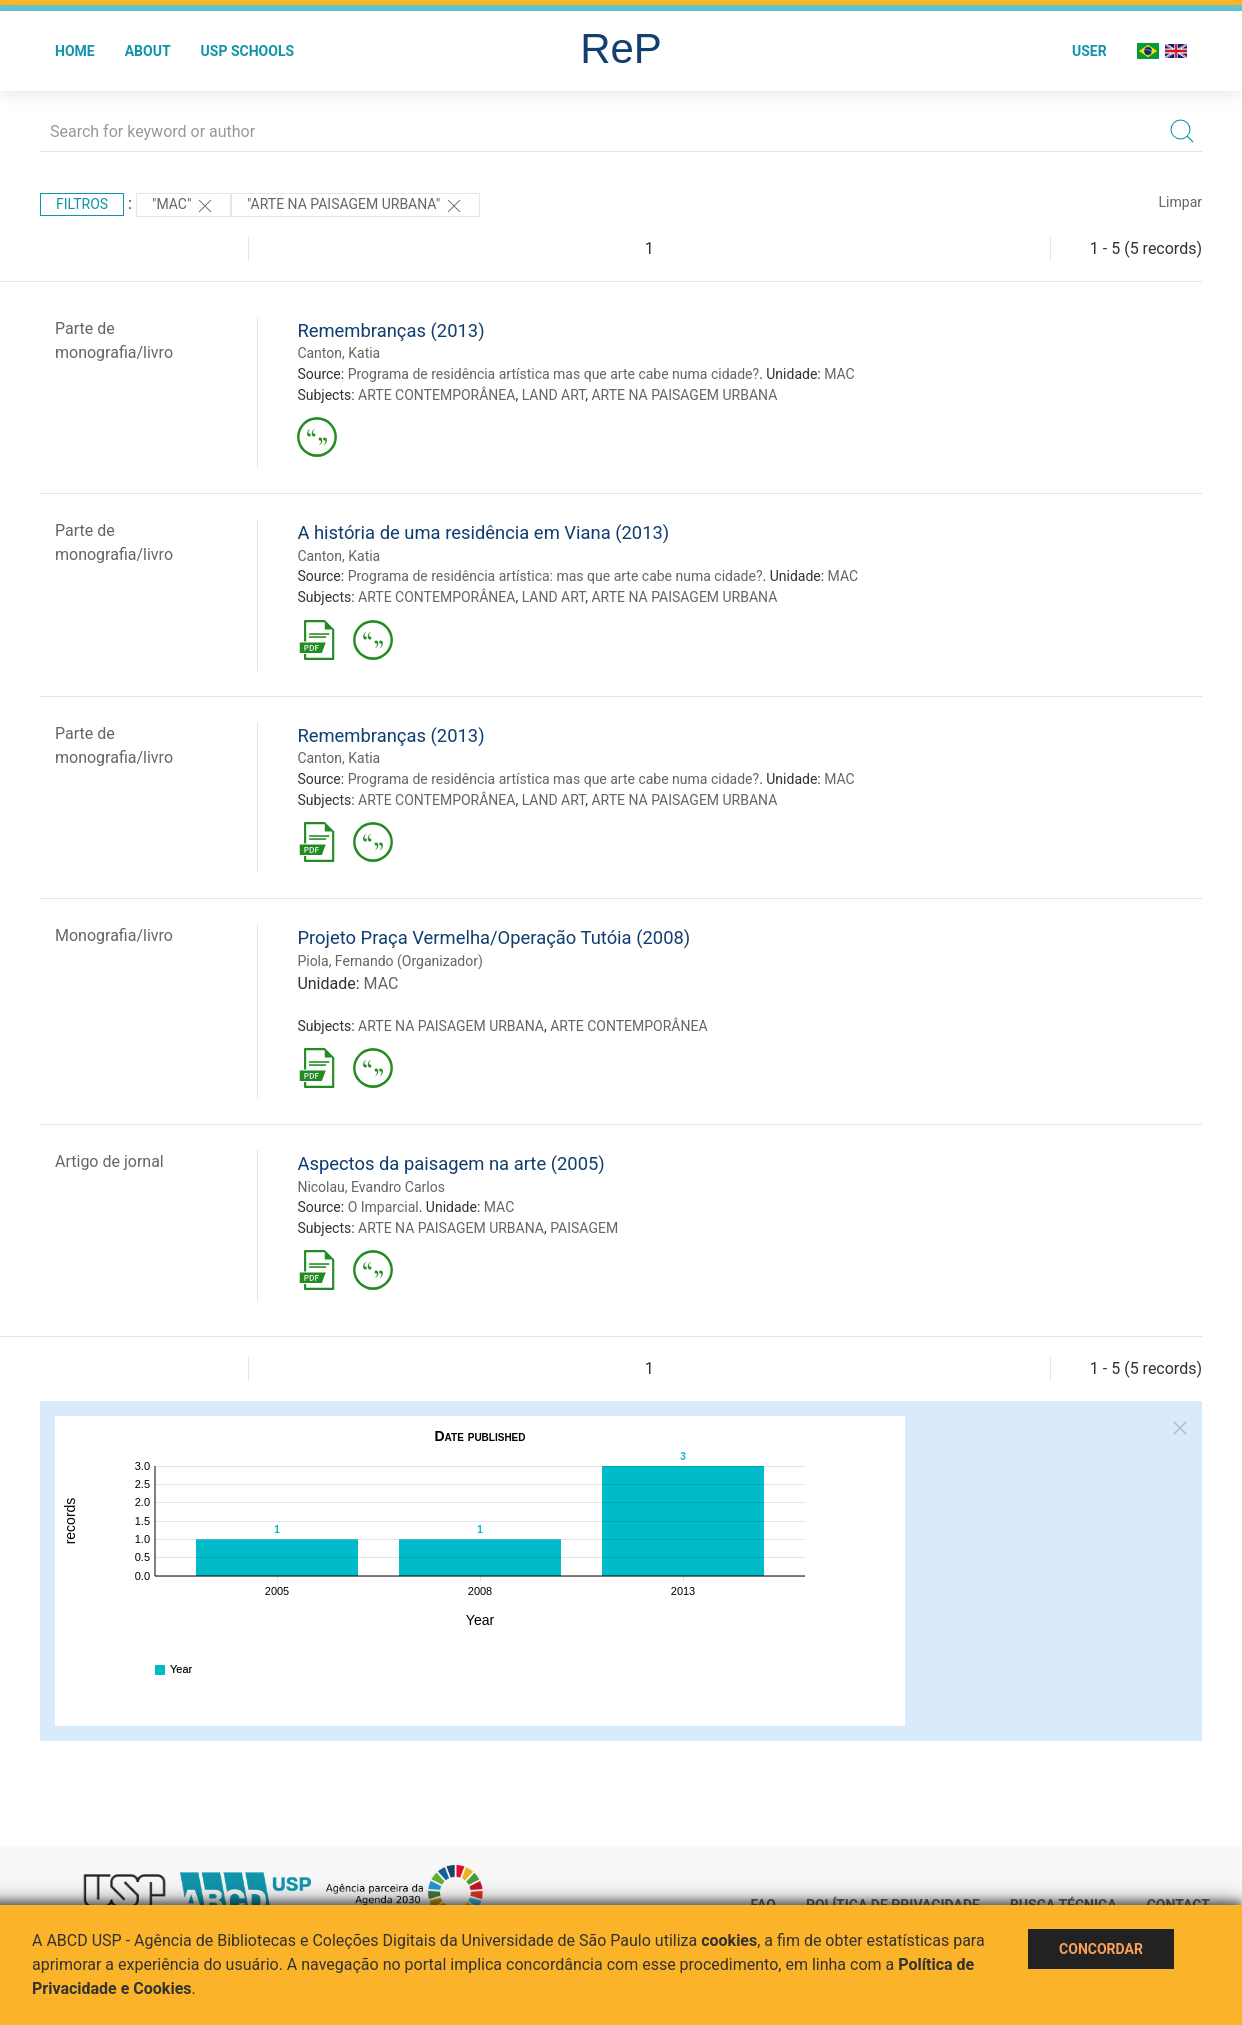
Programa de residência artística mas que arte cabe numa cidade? (553, 374)
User (1089, 51)
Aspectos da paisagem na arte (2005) (450, 1163)
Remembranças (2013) (390, 330)
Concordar (1101, 1949)
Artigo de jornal (109, 1161)
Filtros (82, 204)
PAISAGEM (584, 1228)
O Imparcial (383, 1207)
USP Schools (248, 51)
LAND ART (554, 395)
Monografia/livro (114, 935)
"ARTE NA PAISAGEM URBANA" (355, 206)
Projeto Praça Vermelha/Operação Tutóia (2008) (493, 937)
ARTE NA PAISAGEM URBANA (684, 395)
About (148, 51)
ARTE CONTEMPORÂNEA (436, 395)
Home (75, 51)
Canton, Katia (338, 353)
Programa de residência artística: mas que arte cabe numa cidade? (555, 576)
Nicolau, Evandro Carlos (371, 1187)
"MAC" (183, 206)
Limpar (1180, 202)
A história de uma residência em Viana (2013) (483, 532)
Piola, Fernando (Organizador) (389, 961)
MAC (839, 374)
